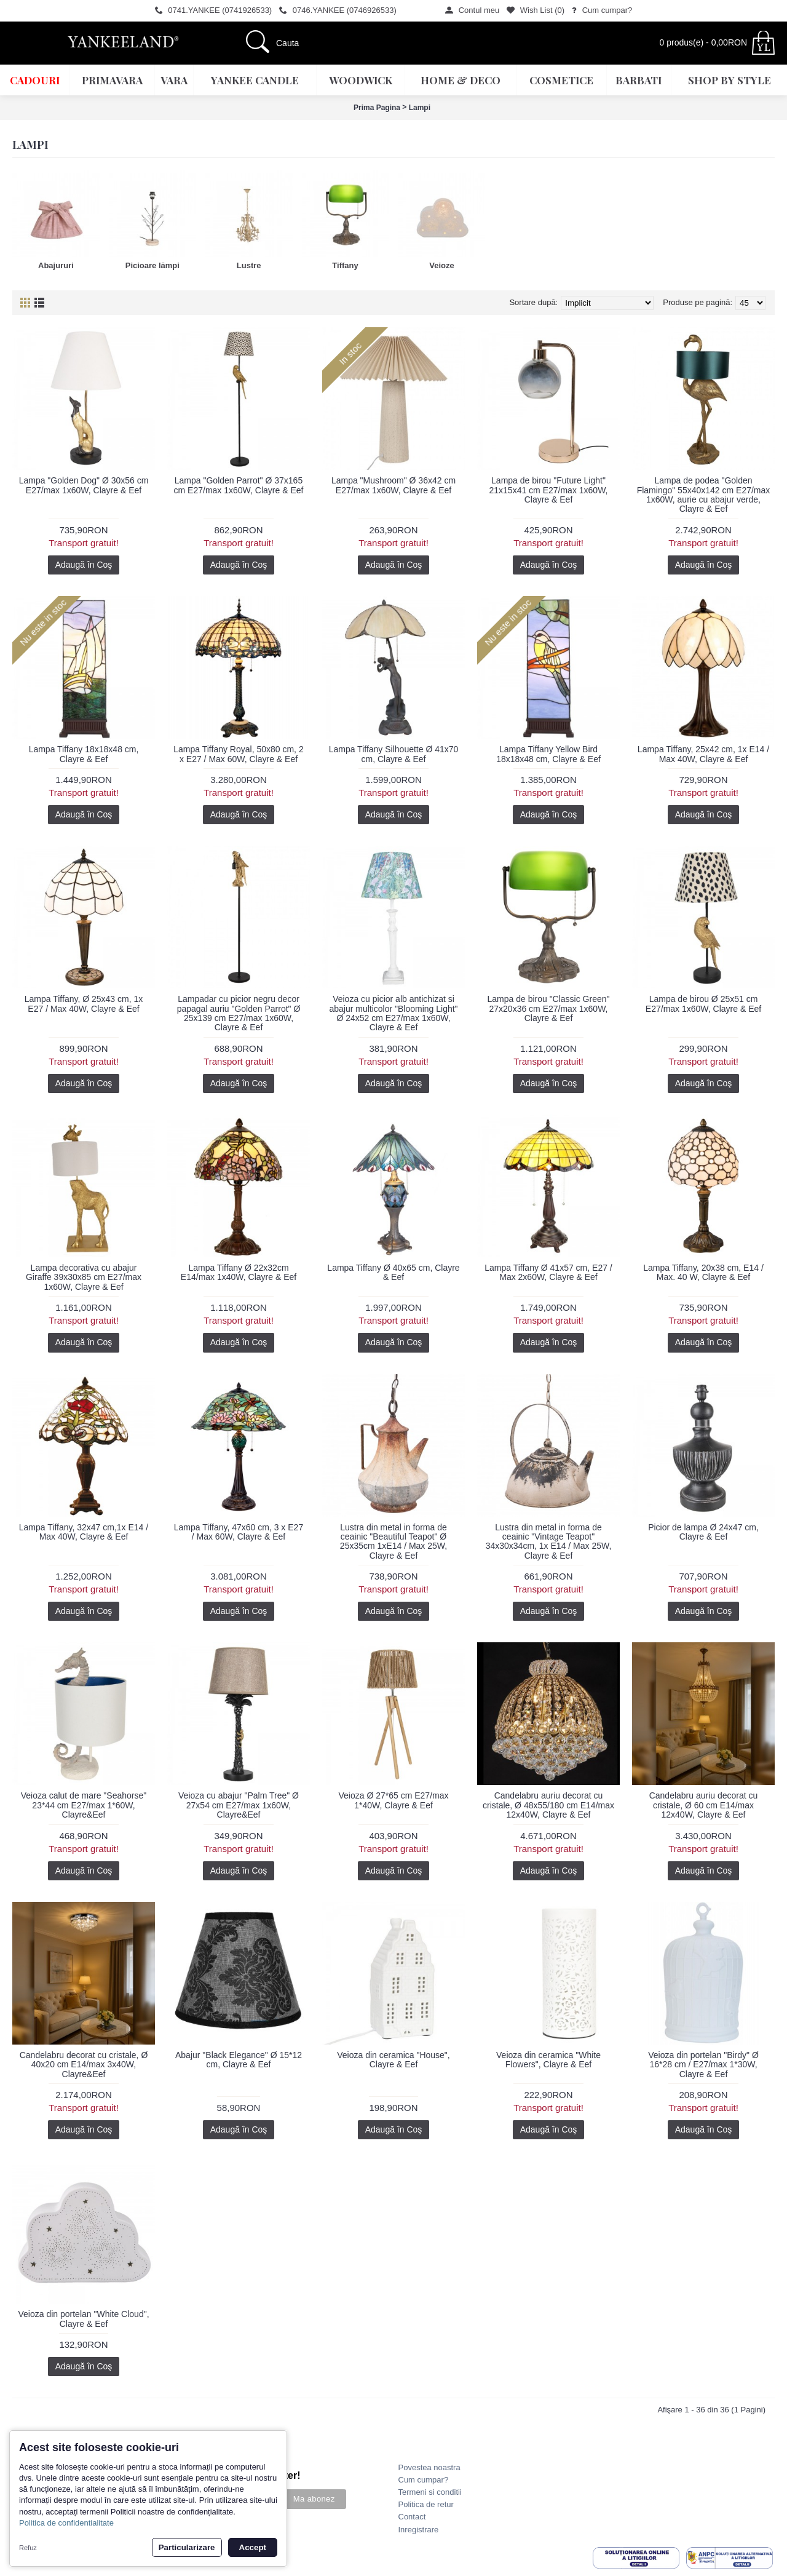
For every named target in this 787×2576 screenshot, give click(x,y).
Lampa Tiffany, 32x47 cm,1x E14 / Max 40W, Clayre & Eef (83, 1531)
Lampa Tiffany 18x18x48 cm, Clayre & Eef (84, 753)
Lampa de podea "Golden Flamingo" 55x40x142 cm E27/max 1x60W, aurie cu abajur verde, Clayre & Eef (703, 494)
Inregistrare (418, 2529)
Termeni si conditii (430, 2492)
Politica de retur (426, 2504)
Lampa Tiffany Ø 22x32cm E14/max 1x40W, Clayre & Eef (238, 1272)
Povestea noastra (429, 2467)
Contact (412, 2516)
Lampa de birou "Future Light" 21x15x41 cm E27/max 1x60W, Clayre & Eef (548, 489)
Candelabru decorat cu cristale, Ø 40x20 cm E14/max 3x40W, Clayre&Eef (84, 2064)
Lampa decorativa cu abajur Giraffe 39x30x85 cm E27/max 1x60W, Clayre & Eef (83, 1277)
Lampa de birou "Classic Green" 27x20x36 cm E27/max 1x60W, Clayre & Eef (548, 1008)
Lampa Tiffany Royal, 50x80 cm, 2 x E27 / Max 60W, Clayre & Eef (238, 753)
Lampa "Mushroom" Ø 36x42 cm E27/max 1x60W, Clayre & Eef (393, 485)
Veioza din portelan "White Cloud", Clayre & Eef (83, 2318)
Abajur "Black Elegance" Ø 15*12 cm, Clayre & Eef (238, 2059)
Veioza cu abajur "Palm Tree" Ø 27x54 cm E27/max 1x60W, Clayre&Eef (238, 1805)
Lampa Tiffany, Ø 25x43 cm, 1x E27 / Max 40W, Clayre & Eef (84, 1003)
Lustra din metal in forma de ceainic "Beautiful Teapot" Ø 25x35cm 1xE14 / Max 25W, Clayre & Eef (393, 1541)
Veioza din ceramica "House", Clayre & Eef (393, 2059)
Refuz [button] (28, 2547)
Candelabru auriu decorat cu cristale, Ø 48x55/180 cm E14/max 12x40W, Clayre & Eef (548, 1805)
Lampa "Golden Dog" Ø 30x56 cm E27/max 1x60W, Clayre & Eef (84, 485)
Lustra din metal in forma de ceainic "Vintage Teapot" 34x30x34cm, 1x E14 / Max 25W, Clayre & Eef (549, 1541)
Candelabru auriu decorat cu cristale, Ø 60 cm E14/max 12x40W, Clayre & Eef (703, 1805)
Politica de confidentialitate (66, 2522)
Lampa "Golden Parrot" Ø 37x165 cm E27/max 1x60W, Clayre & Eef (239, 485)
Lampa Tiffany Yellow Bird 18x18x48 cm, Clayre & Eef (548, 753)
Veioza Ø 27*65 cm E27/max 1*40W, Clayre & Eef (394, 1800)
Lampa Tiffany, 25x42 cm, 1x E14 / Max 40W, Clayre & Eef (703, 753)
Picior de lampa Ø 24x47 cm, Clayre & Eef (703, 1531)
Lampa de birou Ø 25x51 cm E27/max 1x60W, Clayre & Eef (703, 1003)
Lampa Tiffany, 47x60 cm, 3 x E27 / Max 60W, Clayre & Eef (238, 1531)
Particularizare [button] (187, 2547)
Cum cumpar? (423, 2479)
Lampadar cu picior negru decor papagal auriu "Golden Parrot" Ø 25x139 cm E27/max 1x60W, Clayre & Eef (239, 1013)
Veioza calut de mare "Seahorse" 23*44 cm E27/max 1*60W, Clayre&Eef (84, 1805)
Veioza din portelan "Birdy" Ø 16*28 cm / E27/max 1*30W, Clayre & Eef (703, 2064)
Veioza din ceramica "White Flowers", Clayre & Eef (548, 2059)
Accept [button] (252, 2547)
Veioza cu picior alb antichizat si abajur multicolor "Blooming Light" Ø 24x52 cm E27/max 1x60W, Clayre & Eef (393, 1013)
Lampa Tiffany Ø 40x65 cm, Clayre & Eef (393, 1272)
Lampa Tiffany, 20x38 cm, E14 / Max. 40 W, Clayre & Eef (703, 1272)
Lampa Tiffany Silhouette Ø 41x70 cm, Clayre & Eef (394, 753)
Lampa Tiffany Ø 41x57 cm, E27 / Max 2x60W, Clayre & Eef (548, 1272)
